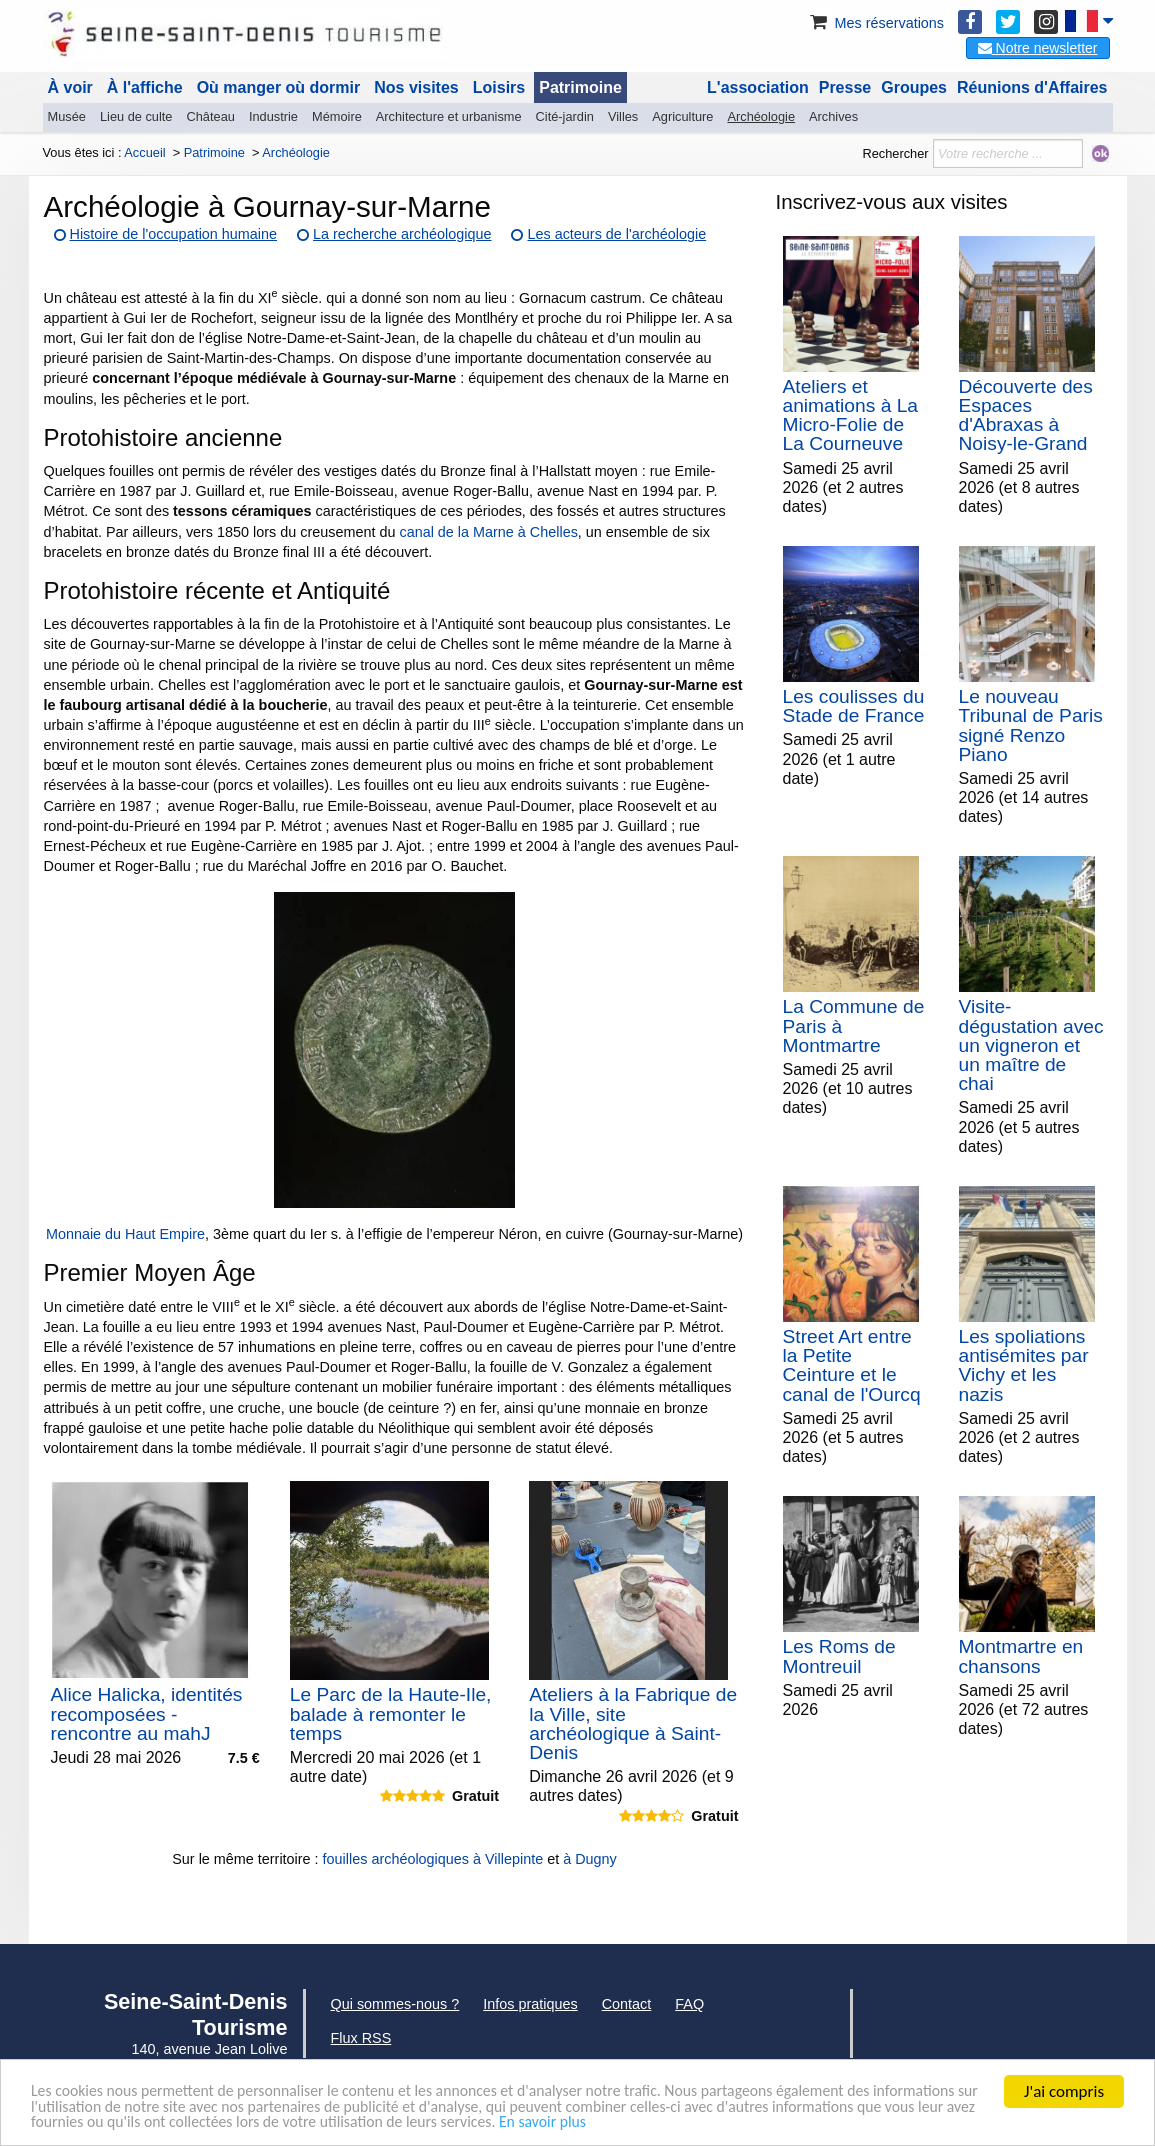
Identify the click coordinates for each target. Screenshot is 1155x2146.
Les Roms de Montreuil (839, 1656)
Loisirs (499, 87)
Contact (627, 2004)
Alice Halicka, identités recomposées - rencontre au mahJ (147, 1713)
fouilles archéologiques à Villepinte (433, 1859)
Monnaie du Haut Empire (125, 1234)
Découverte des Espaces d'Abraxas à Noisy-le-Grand (1026, 415)
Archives (833, 116)
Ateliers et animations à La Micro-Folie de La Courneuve (850, 415)
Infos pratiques (530, 2004)
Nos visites (416, 87)
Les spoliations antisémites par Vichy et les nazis (1024, 1365)
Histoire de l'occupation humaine (174, 234)
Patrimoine (580, 87)
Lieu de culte (136, 116)
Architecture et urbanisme (449, 116)
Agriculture (682, 116)
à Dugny (590, 1859)
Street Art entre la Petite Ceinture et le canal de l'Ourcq (852, 1365)
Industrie (273, 116)
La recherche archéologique (402, 234)
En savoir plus (807, 2122)
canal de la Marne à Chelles (488, 532)
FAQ (689, 2004)
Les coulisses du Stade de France (854, 706)
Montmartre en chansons (1021, 1656)
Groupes (914, 87)
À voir (70, 87)
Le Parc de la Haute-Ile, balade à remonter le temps (391, 1713)
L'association (758, 87)
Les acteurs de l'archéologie (616, 234)
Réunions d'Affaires (1032, 87)
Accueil (144, 152)
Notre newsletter (1038, 48)
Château (211, 116)
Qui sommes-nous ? (395, 2004)
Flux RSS (361, 2038)
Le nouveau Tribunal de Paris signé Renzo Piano (1031, 725)
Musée (67, 116)
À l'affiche (145, 87)
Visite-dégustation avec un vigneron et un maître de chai (1031, 1045)
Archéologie (761, 116)
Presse (845, 87)
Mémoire (337, 116)
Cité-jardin (565, 116)
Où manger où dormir (279, 87)
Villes (623, 116)
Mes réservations (875, 23)
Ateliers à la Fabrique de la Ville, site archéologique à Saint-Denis (633, 1723)
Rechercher (895, 153)
